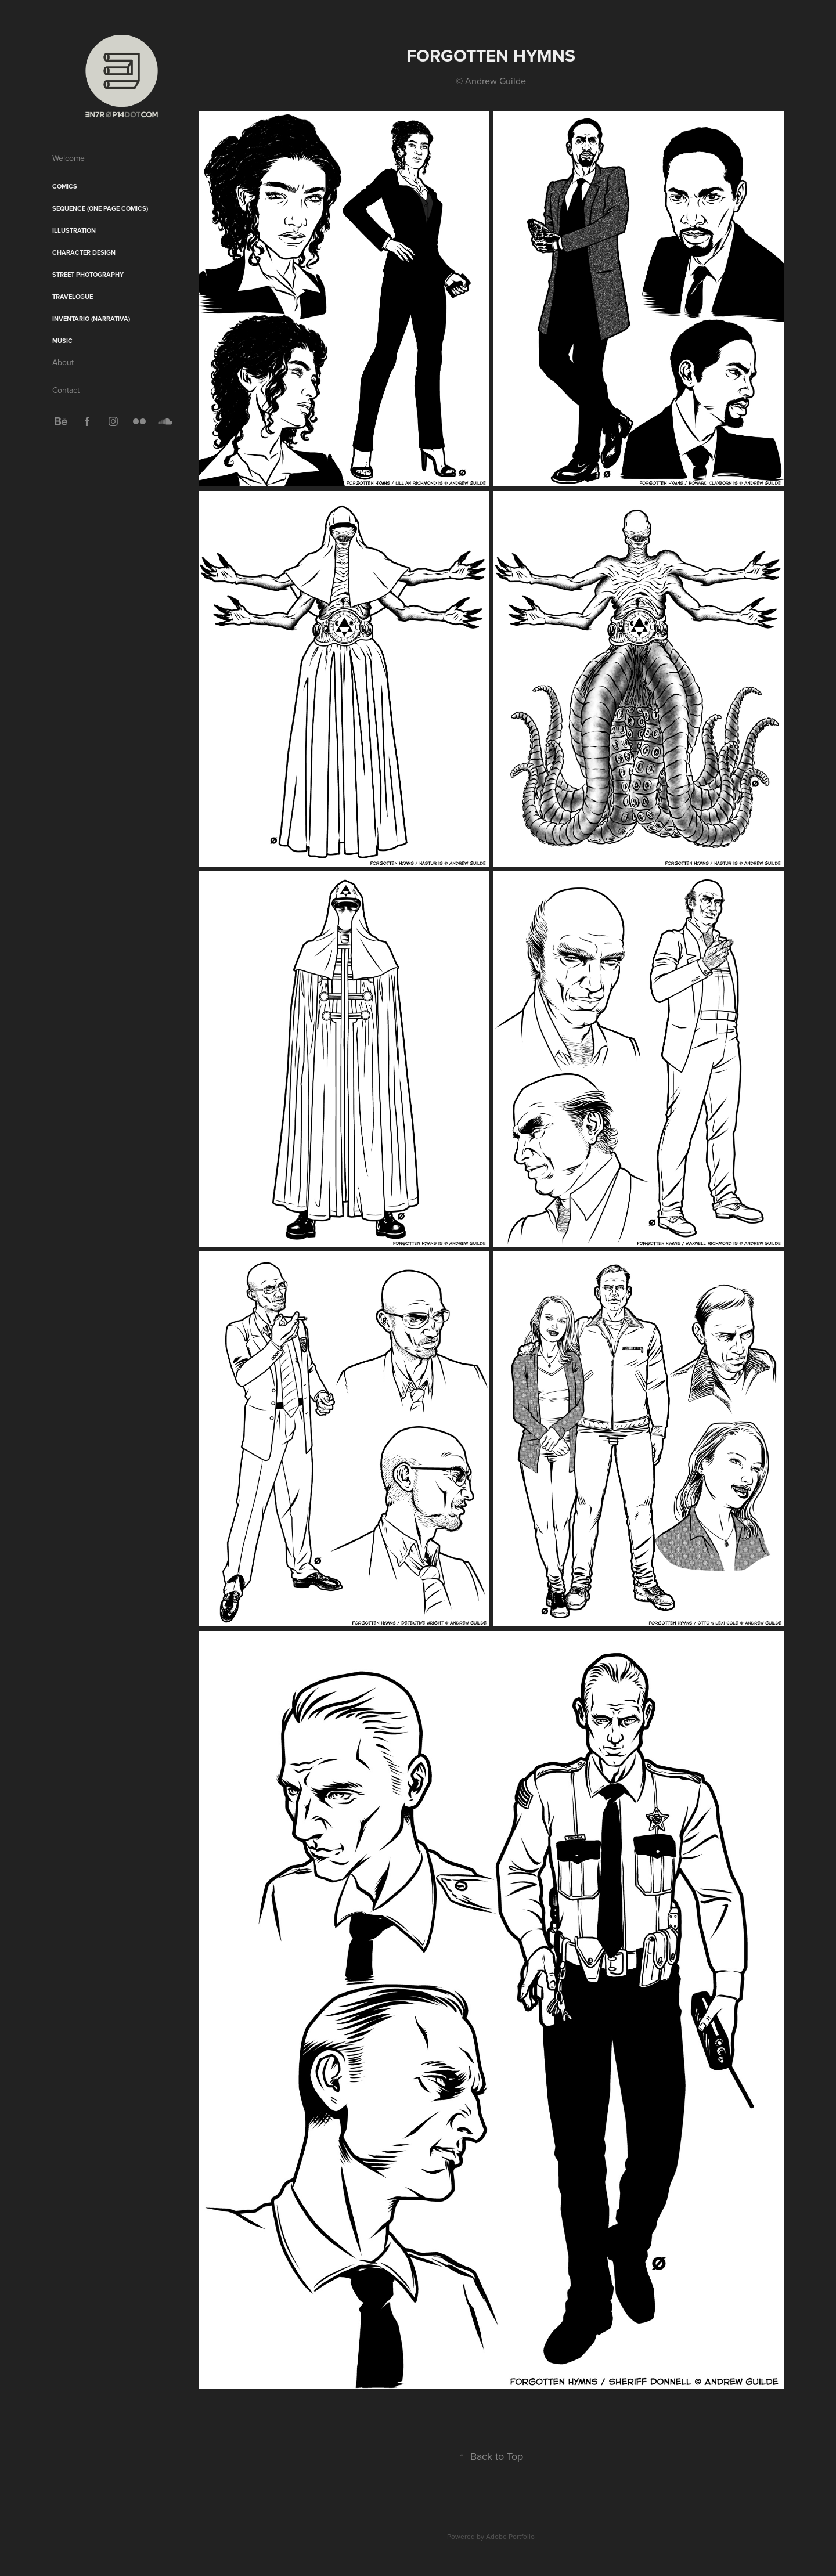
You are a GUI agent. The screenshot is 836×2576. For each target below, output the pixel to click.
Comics (64, 186)
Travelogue (72, 296)
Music (62, 340)
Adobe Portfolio (510, 2536)
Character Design (84, 252)
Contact (66, 390)
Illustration (74, 230)
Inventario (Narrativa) (91, 318)
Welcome (68, 158)
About (63, 362)
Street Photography (88, 274)
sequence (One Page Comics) (100, 208)
